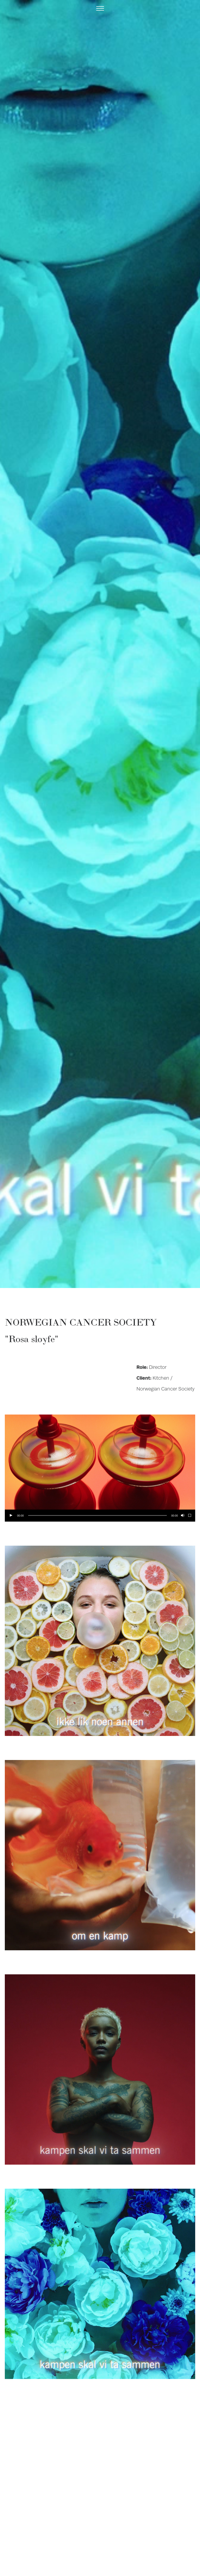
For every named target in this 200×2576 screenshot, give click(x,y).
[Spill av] (10, 1515)
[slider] (97, 1515)
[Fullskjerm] (189, 1515)
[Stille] (182, 1515)
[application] (100, 1468)
